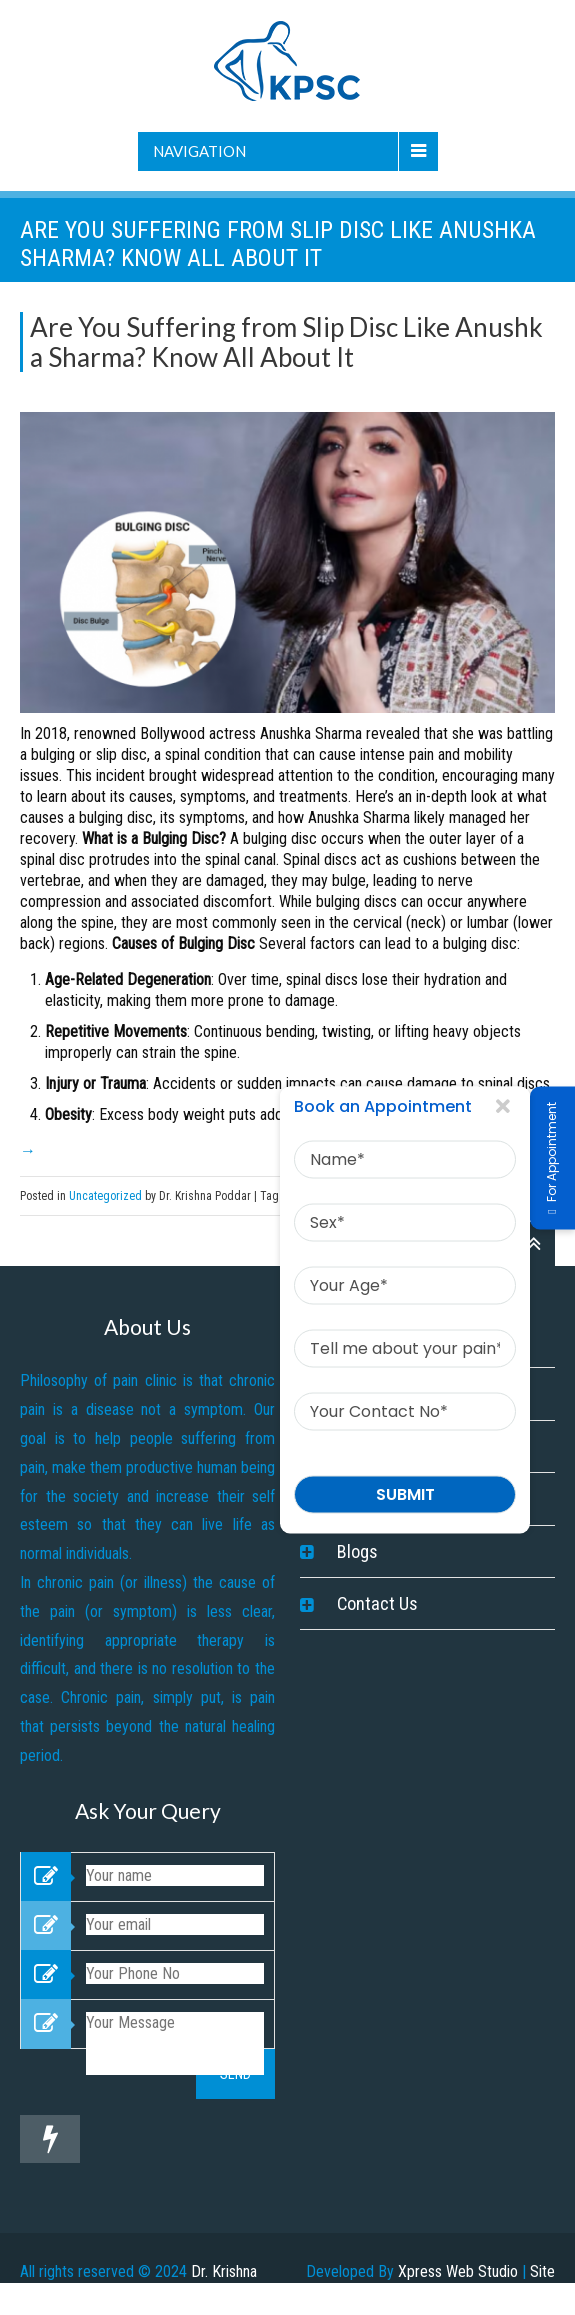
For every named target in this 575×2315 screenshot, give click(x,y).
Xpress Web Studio (458, 2271)
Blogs (357, 1551)
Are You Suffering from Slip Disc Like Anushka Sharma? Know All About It (286, 342)
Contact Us (377, 1603)
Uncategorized (105, 1196)
